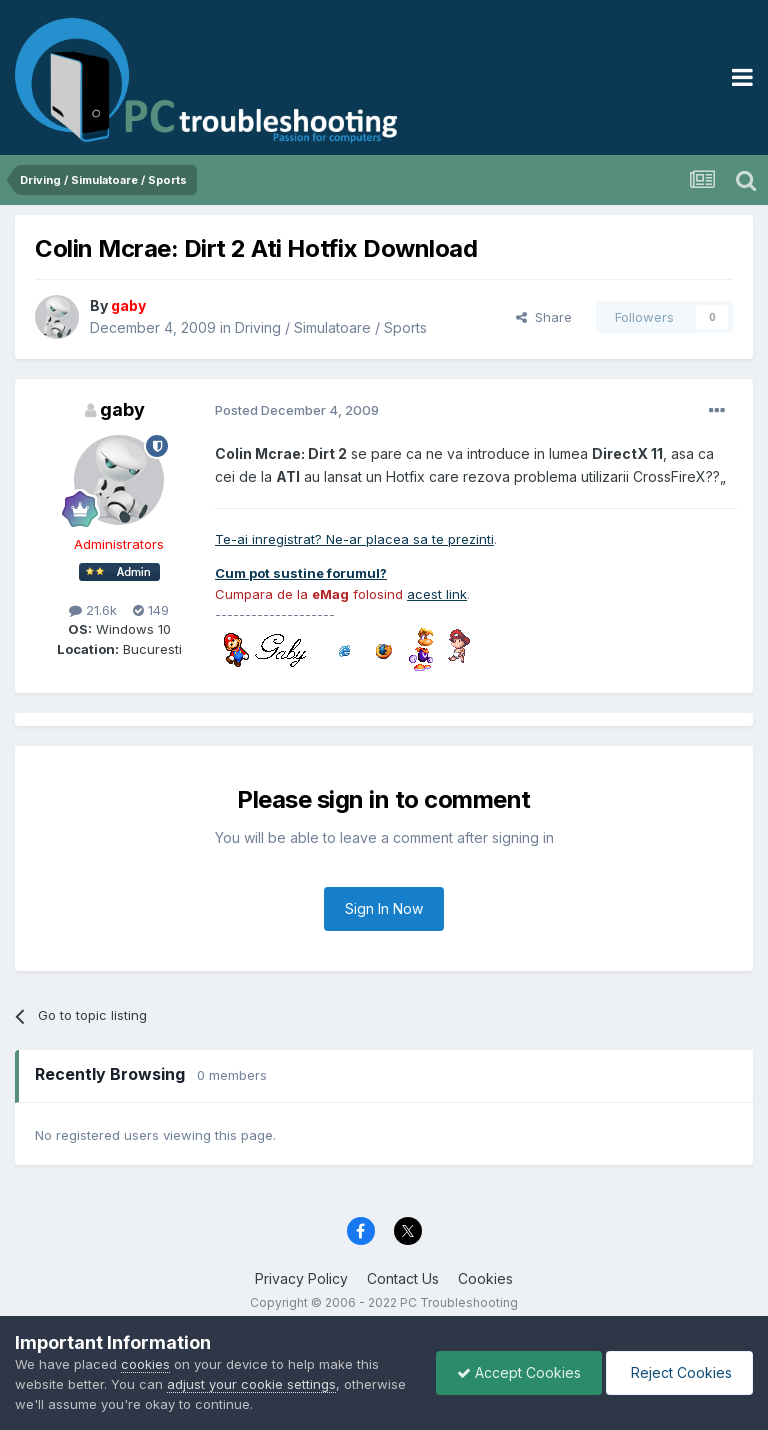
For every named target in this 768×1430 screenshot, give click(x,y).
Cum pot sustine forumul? (301, 573)
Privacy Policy (301, 1278)
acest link (437, 594)
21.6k (93, 610)
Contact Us (403, 1278)
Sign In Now (384, 908)
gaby (122, 409)
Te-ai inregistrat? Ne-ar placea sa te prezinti (354, 539)
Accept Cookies (519, 1372)
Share (544, 317)
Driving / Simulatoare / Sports (331, 327)
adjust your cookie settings (251, 1384)
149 (151, 610)
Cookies (485, 1278)
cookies (145, 1364)
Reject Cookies (679, 1372)
